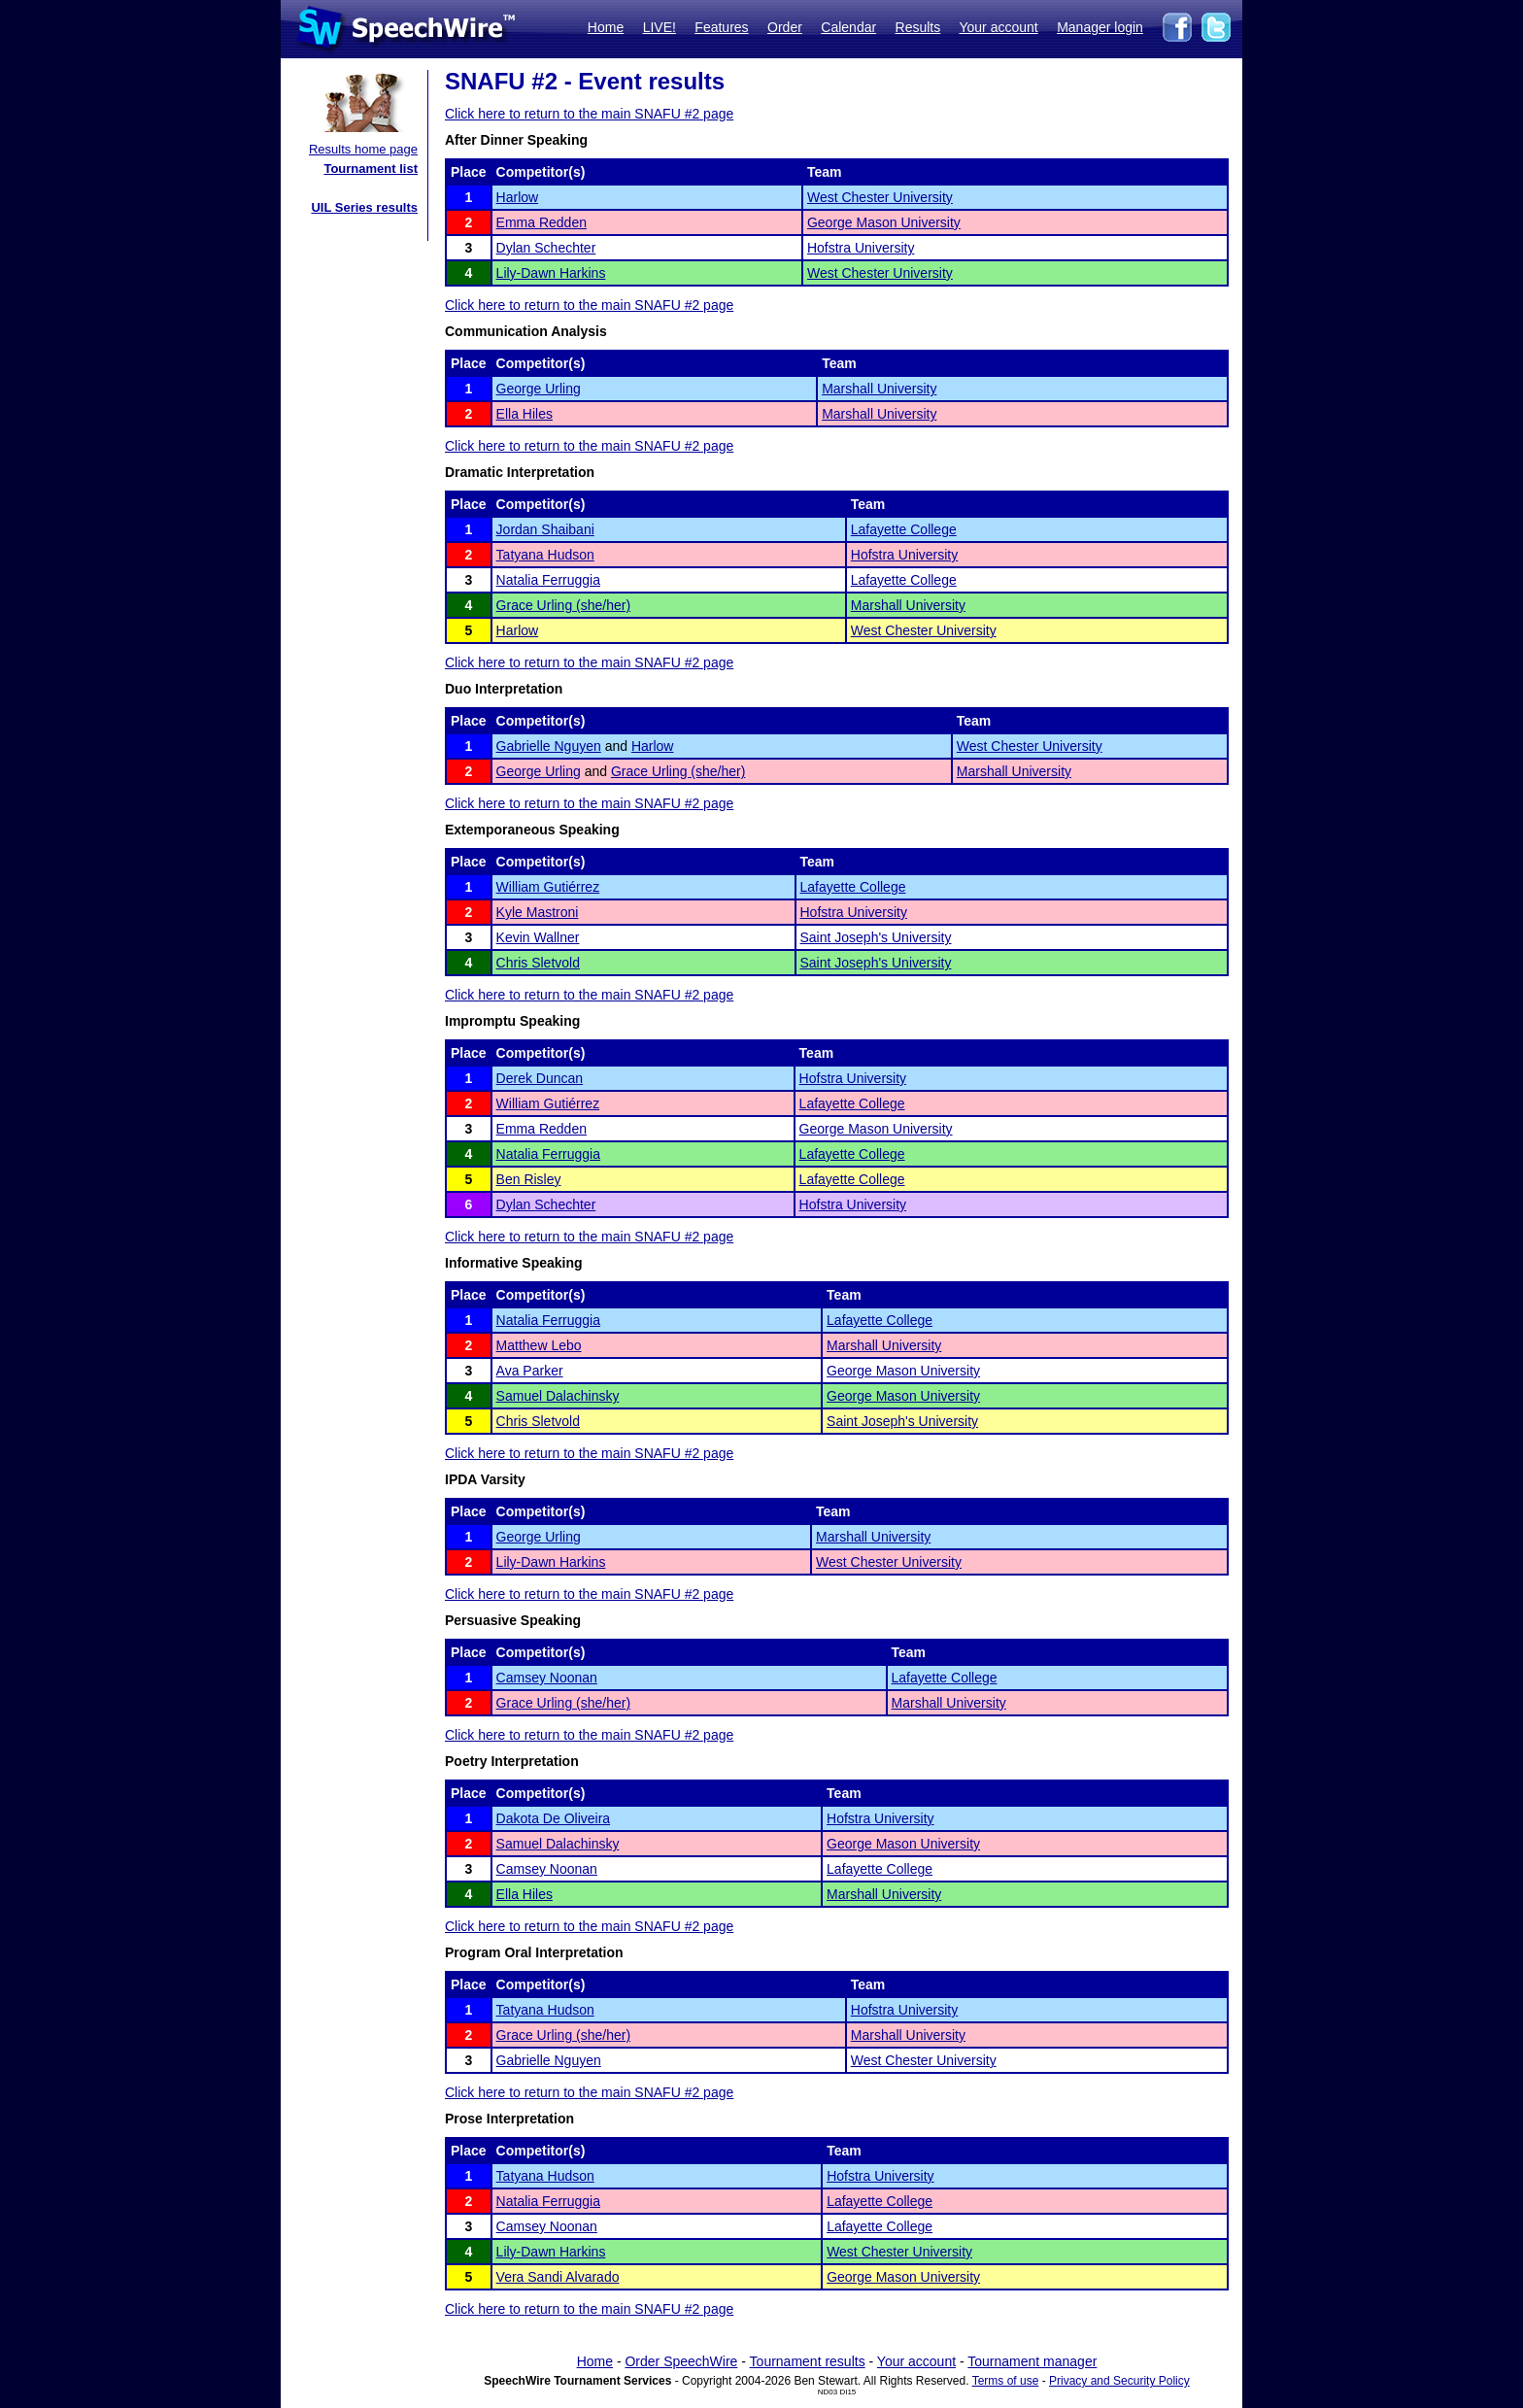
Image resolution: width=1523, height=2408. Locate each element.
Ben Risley (528, 1179)
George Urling (538, 388)
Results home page (363, 149)
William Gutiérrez (548, 887)
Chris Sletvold (538, 962)
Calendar (848, 27)
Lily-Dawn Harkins (551, 273)
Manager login (1100, 27)
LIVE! (659, 27)
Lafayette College (904, 529)
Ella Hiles (524, 414)
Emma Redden (541, 222)
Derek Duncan (540, 1078)
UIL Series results (364, 207)
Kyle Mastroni (537, 912)
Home (606, 27)
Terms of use (1005, 2381)
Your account (998, 27)
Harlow (517, 197)
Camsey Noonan (546, 1677)
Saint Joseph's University (876, 937)
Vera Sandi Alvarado (558, 2277)
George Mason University (884, 222)
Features (721, 27)
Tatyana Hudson (545, 554)
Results (918, 27)
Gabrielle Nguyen (548, 746)
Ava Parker (529, 1370)
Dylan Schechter (546, 247)
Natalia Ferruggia (548, 580)
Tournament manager (1032, 2361)
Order (784, 27)
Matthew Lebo (539, 1345)
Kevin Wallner (538, 937)
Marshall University (879, 388)
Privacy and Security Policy (1119, 2381)
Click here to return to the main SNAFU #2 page (589, 113)
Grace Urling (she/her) (563, 605)
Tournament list (370, 168)
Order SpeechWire (681, 2361)
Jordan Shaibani (545, 529)
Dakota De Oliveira (553, 1818)
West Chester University (880, 197)
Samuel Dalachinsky (558, 1396)
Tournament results (807, 2361)
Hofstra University (860, 247)
